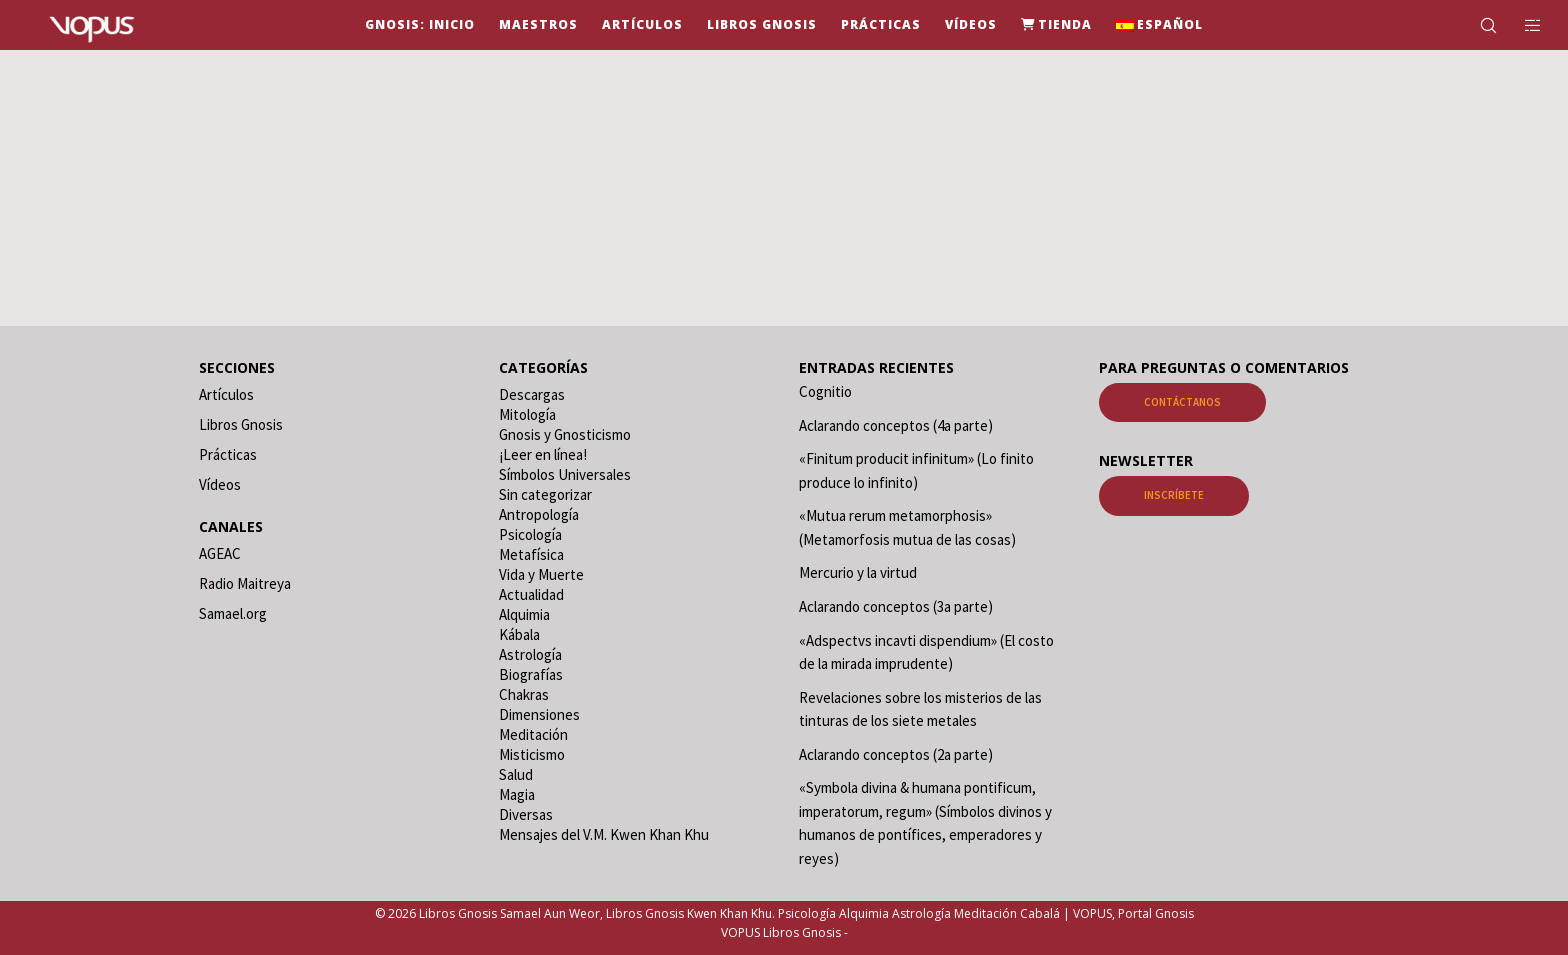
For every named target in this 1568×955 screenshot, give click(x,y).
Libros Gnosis (241, 424)
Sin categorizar (545, 494)
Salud (516, 774)
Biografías (531, 674)
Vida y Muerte (541, 574)
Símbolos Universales (565, 474)
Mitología (527, 414)
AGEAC (220, 553)
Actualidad (531, 594)
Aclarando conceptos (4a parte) (896, 425)
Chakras (524, 694)
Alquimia (524, 614)
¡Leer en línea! (543, 454)
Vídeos (220, 484)
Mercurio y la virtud (858, 572)
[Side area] (1520, 25)
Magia (517, 794)
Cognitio (825, 391)
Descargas (532, 394)
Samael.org (233, 613)
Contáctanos (1182, 402)
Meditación (533, 734)
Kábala (519, 634)
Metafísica (531, 554)
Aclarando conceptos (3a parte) (896, 606)
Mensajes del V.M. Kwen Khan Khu (604, 834)
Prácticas (228, 454)
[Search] (1475, 25)
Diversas (526, 814)
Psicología (530, 534)
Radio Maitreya (245, 583)
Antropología (539, 514)
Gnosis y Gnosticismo (565, 434)
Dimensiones (539, 714)
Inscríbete (1174, 495)
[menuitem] (1160, 25)
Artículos (226, 394)
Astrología (530, 654)
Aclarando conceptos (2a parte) (896, 754)
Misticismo (532, 754)
